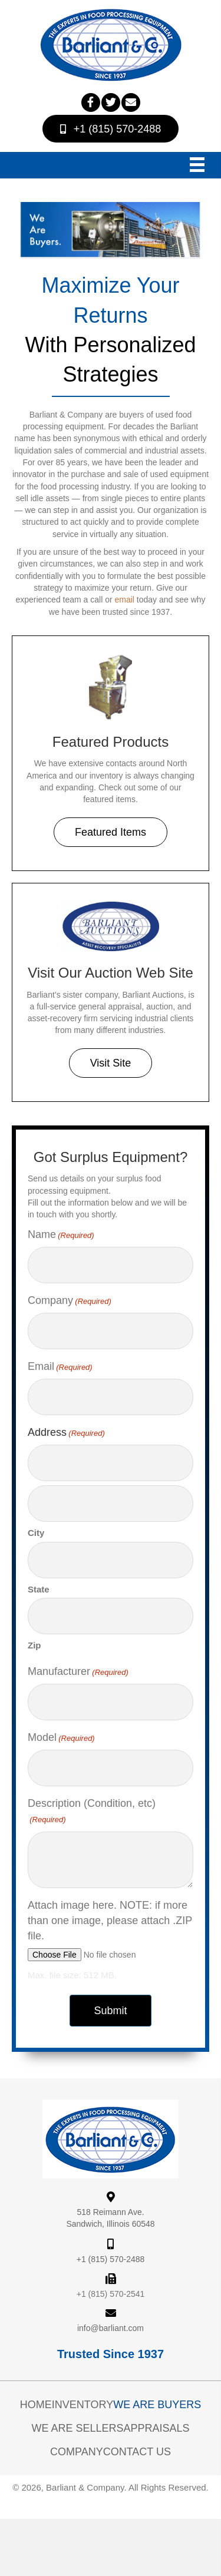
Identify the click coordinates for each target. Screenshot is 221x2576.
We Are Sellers (77, 2428)
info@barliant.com (110, 2328)
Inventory (82, 2405)
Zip (34, 1645)
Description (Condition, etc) (92, 1811)
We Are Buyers (157, 2405)
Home (36, 2405)
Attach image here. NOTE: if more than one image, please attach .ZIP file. (110, 1920)
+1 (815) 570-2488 (111, 2259)
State (39, 1589)
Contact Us (137, 2452)
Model (61, 1737)
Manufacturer (78, 1672)
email (124, 599)
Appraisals (157, 2428)
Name (61, 1235)
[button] (90, 102)
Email (60, 1366)
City (36, 1533)
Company (69, 1300)
